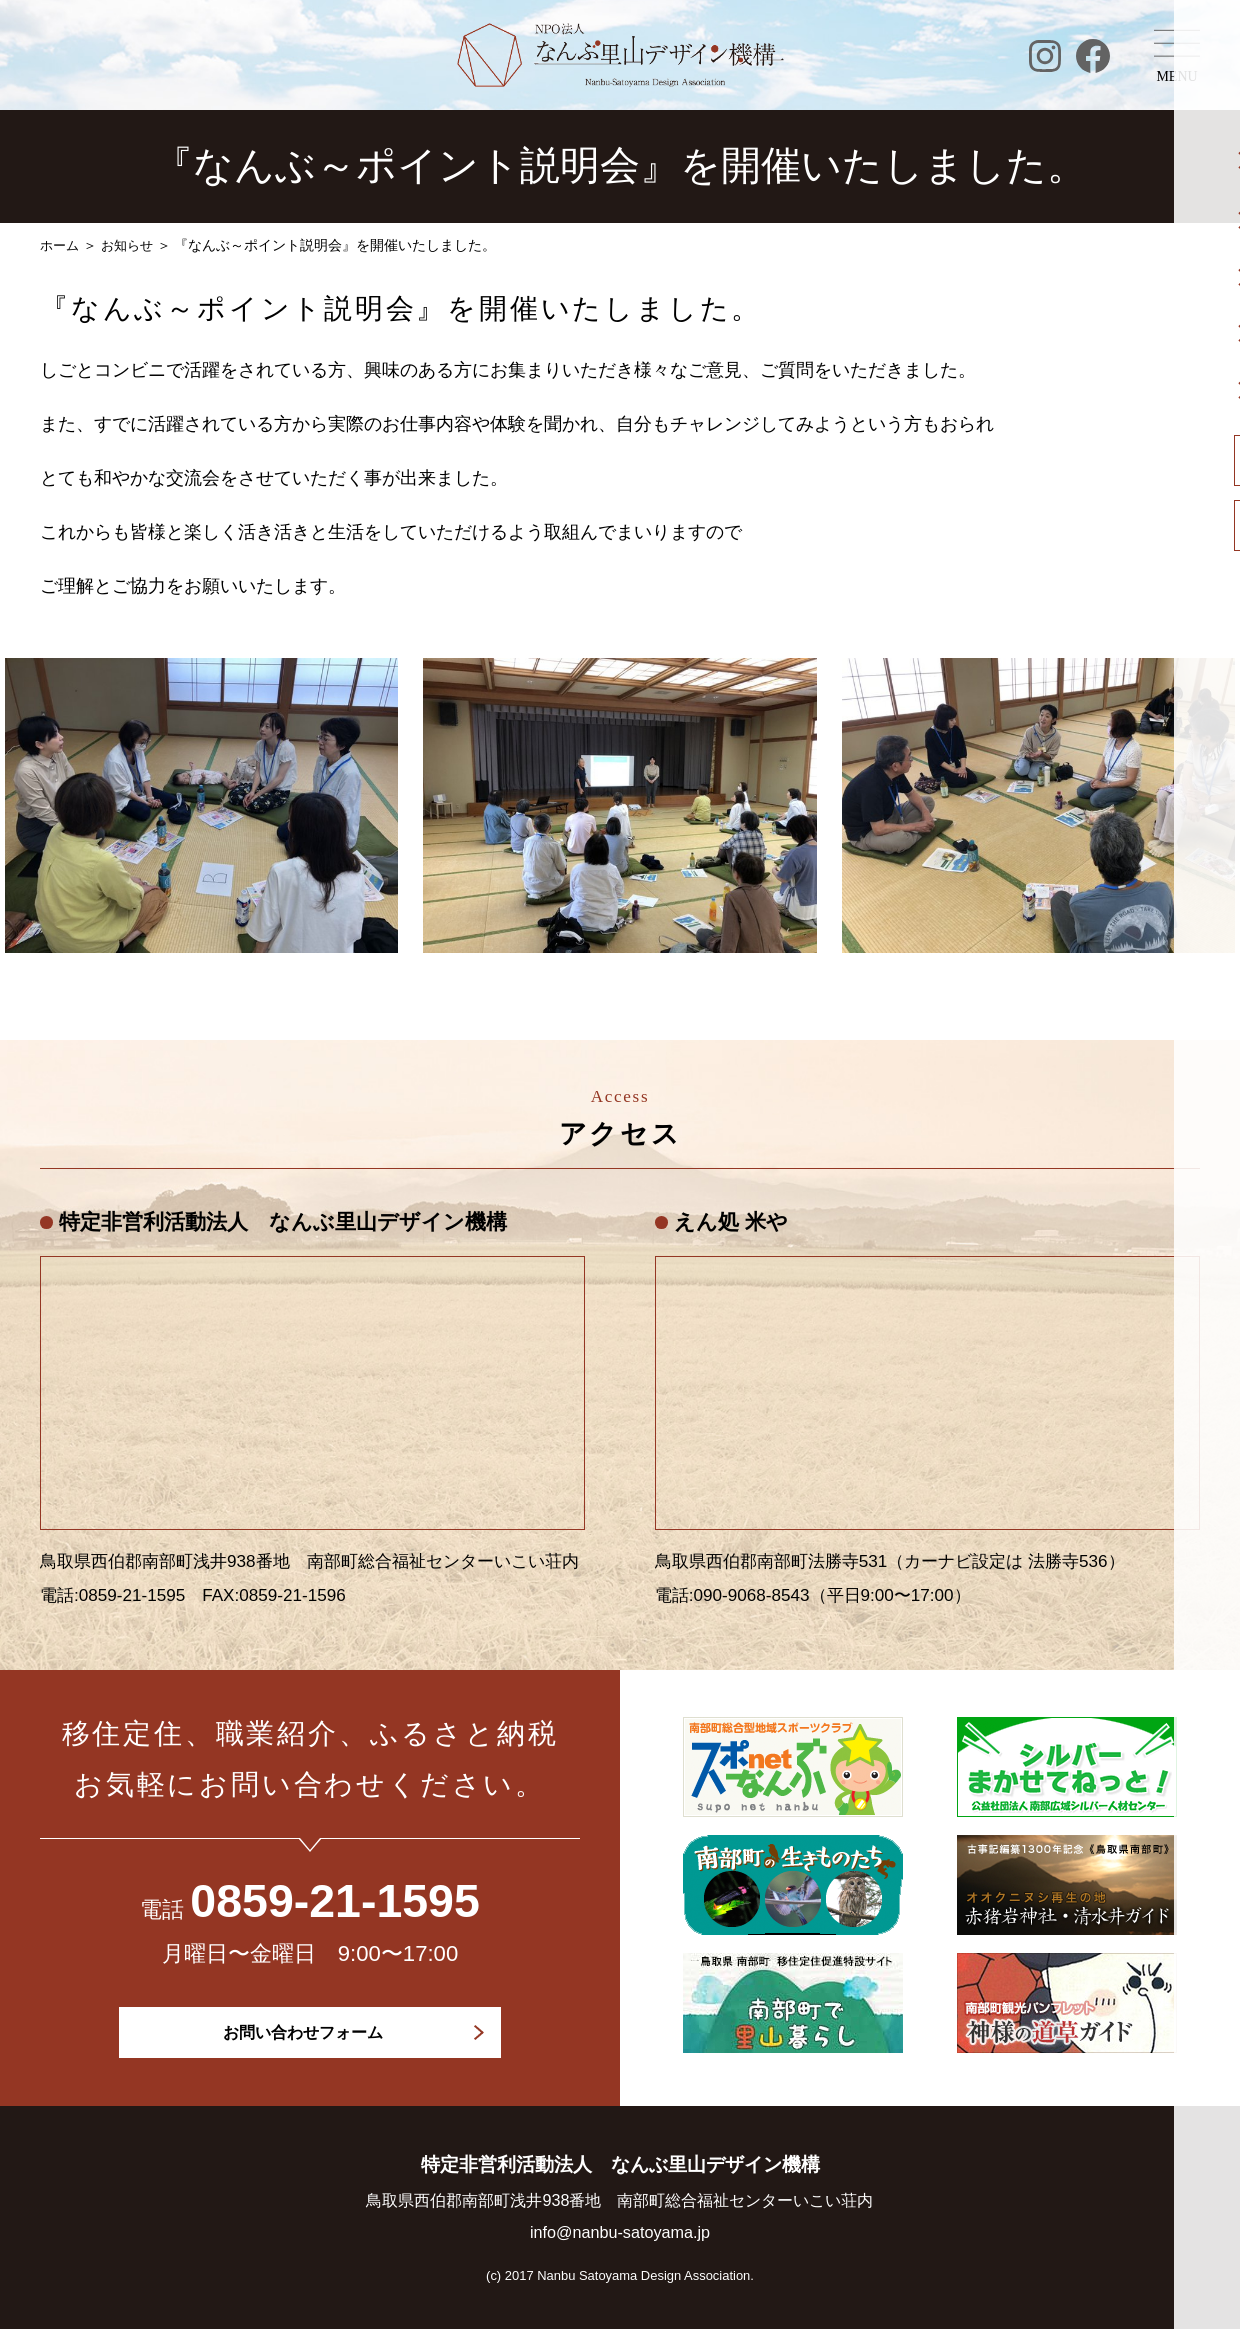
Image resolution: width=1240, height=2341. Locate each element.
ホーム (61, 245)
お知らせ (132, 245)
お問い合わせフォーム (304, 2033)
